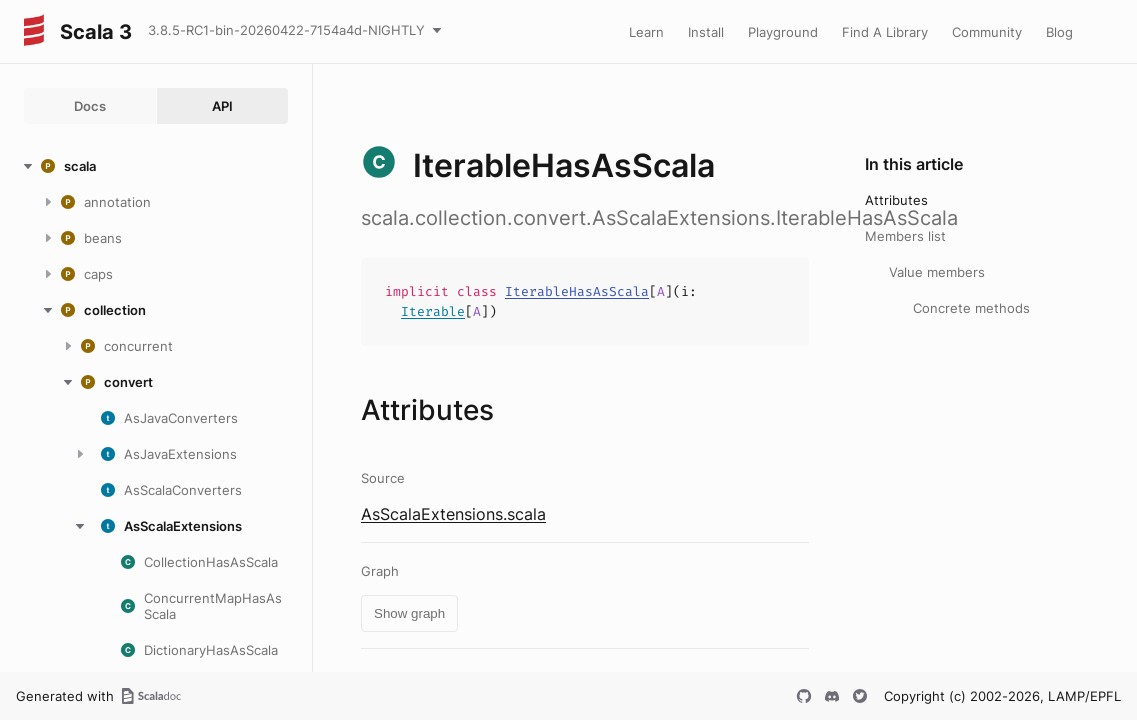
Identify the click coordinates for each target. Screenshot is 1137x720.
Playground (783, 32)
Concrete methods (971, 308)
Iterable (433, 311)
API (222, 106)
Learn (646, 32)
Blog (1059, 32)
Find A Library (885, 32)
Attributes (896, 200)
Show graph (409, 613)
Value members (937, 272)
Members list (905, 236)
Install (706, 32)
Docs (90, 106)
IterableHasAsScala (577, 291)
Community (987, 32)
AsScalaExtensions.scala (453, 514)
